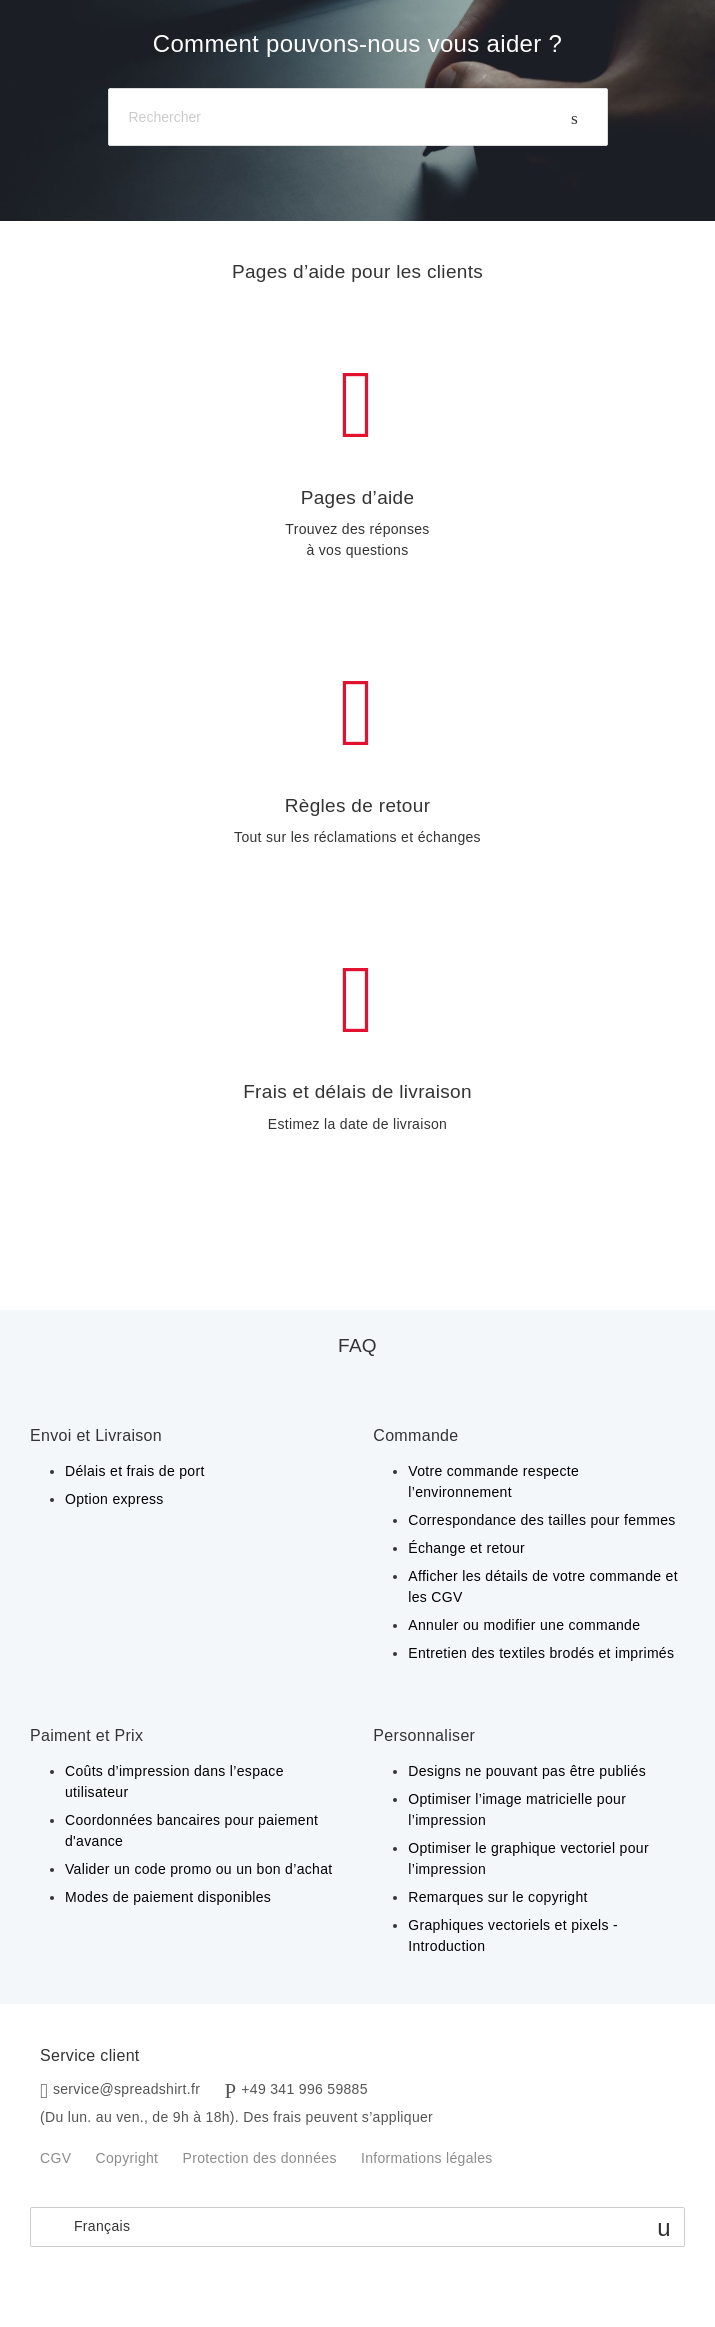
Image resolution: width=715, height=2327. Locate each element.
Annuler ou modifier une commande (524, 1625)
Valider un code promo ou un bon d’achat (199, 1869)
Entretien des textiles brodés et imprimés (541, 1653)
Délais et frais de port (135, 1471)
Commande (415, 1435)
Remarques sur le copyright (498, 1897)
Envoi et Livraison (96, 1435)
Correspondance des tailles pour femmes (541, 1520)
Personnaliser (424, 1735)
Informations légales (427, 2158)
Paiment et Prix (86, 1735)
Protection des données (260, 2158)
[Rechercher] (358, 117)
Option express (114, 1499)
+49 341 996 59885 (304, 2089)
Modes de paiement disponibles (168, 1897)
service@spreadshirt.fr (126, 2089)
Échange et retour (466, 1548)
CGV (55, 2158)
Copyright (127, 2158)
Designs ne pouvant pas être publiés (527, 1771)
